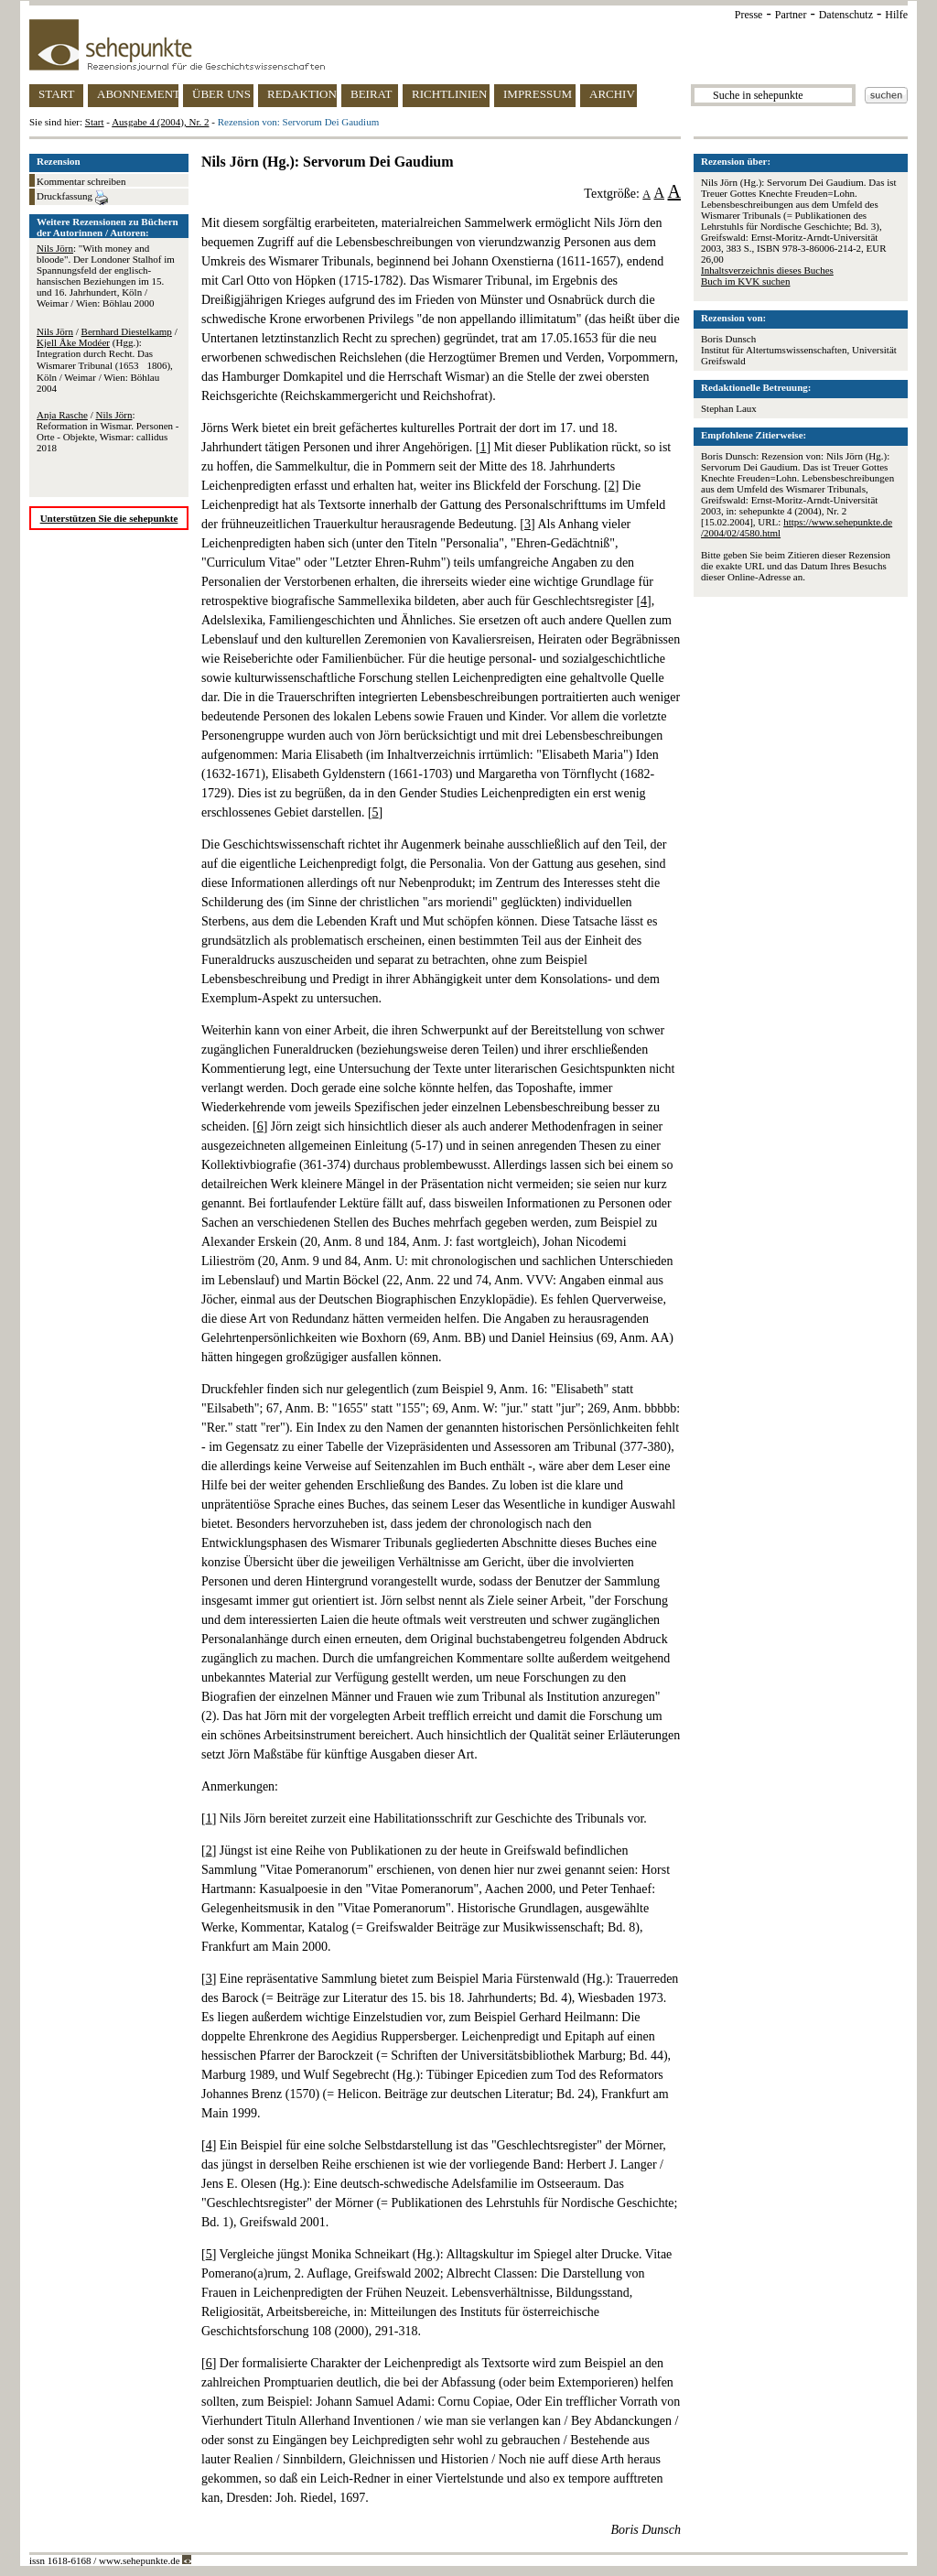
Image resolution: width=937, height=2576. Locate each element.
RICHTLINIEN (449, 94)
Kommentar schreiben (81, 181)
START (56, 94)
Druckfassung (72, 197)
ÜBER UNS (221, 94)
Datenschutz (846, 14)
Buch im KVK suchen (745, 281)
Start (94, 121)
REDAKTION (302, 94)
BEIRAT (371, 94)
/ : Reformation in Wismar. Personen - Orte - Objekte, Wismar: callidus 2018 (107, 431)
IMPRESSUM (537, 94)
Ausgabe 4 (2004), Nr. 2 (160, 121)
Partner (791, 14)
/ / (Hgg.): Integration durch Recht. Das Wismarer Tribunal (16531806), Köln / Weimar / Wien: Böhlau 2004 (107, 360)
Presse (749, 14)
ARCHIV (612, 94)
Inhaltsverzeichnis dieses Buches (767, 270)
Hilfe (896, 14)
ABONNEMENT (137, 94)
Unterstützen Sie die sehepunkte (109, 518)
